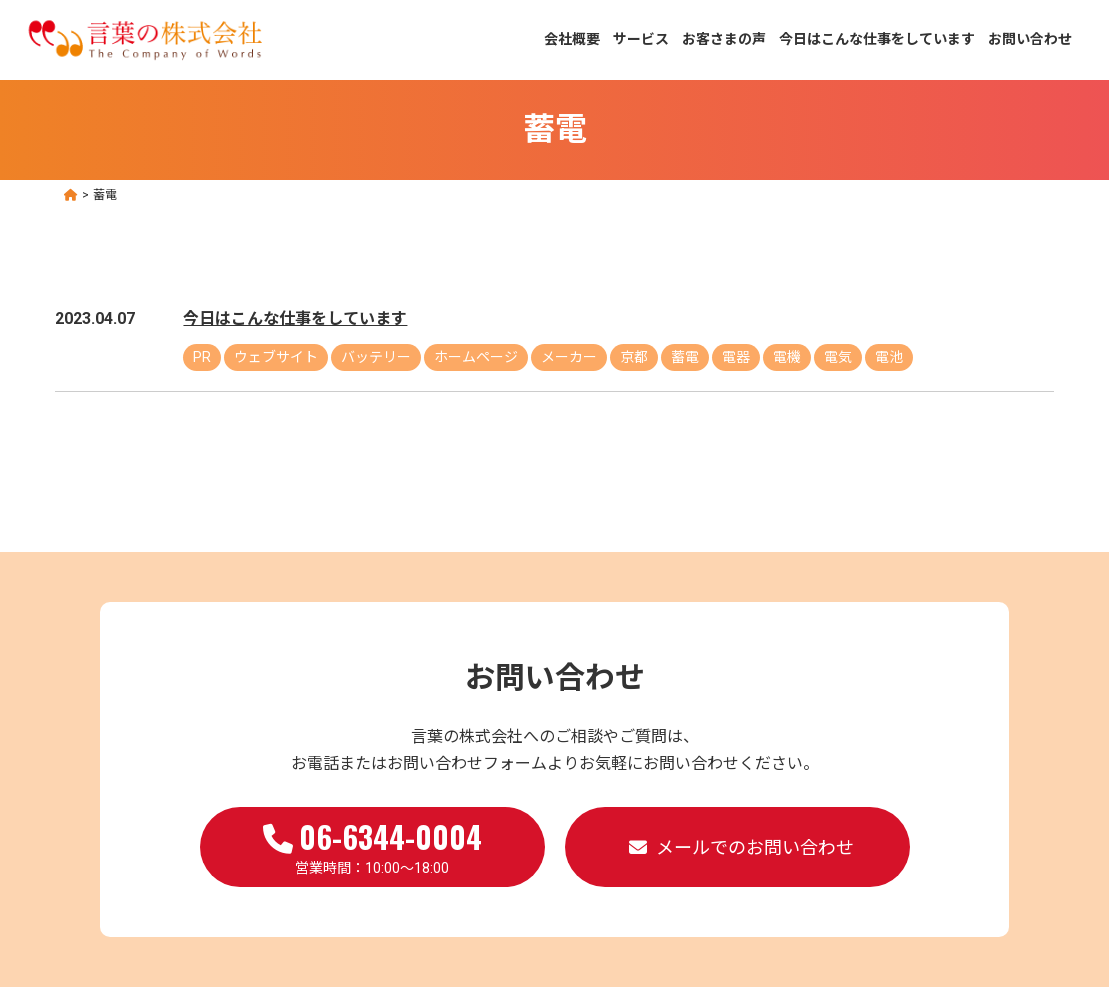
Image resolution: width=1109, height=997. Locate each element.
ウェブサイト (276, 357)
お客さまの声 (724, 39)
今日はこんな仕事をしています (877, 39)
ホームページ (476, 357)
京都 (634, 357)
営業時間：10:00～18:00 (372, 845)
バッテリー (376, 357)
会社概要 (572, 39)
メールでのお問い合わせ (755, 847)
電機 (787, 357)
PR (202, 357)
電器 (736, 357)
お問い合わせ (1030, 39)
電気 (838, 357)
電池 (889, 357)
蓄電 (685, 357)
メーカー (569, 357)
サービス (641, 39)
